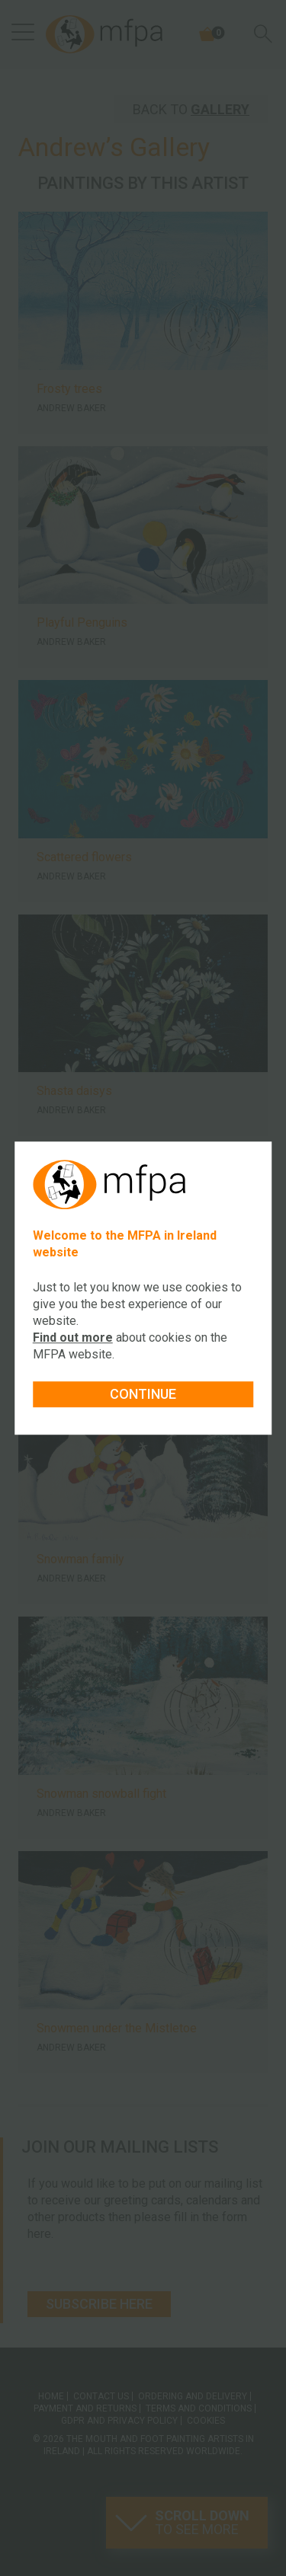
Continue (143, 1394)
